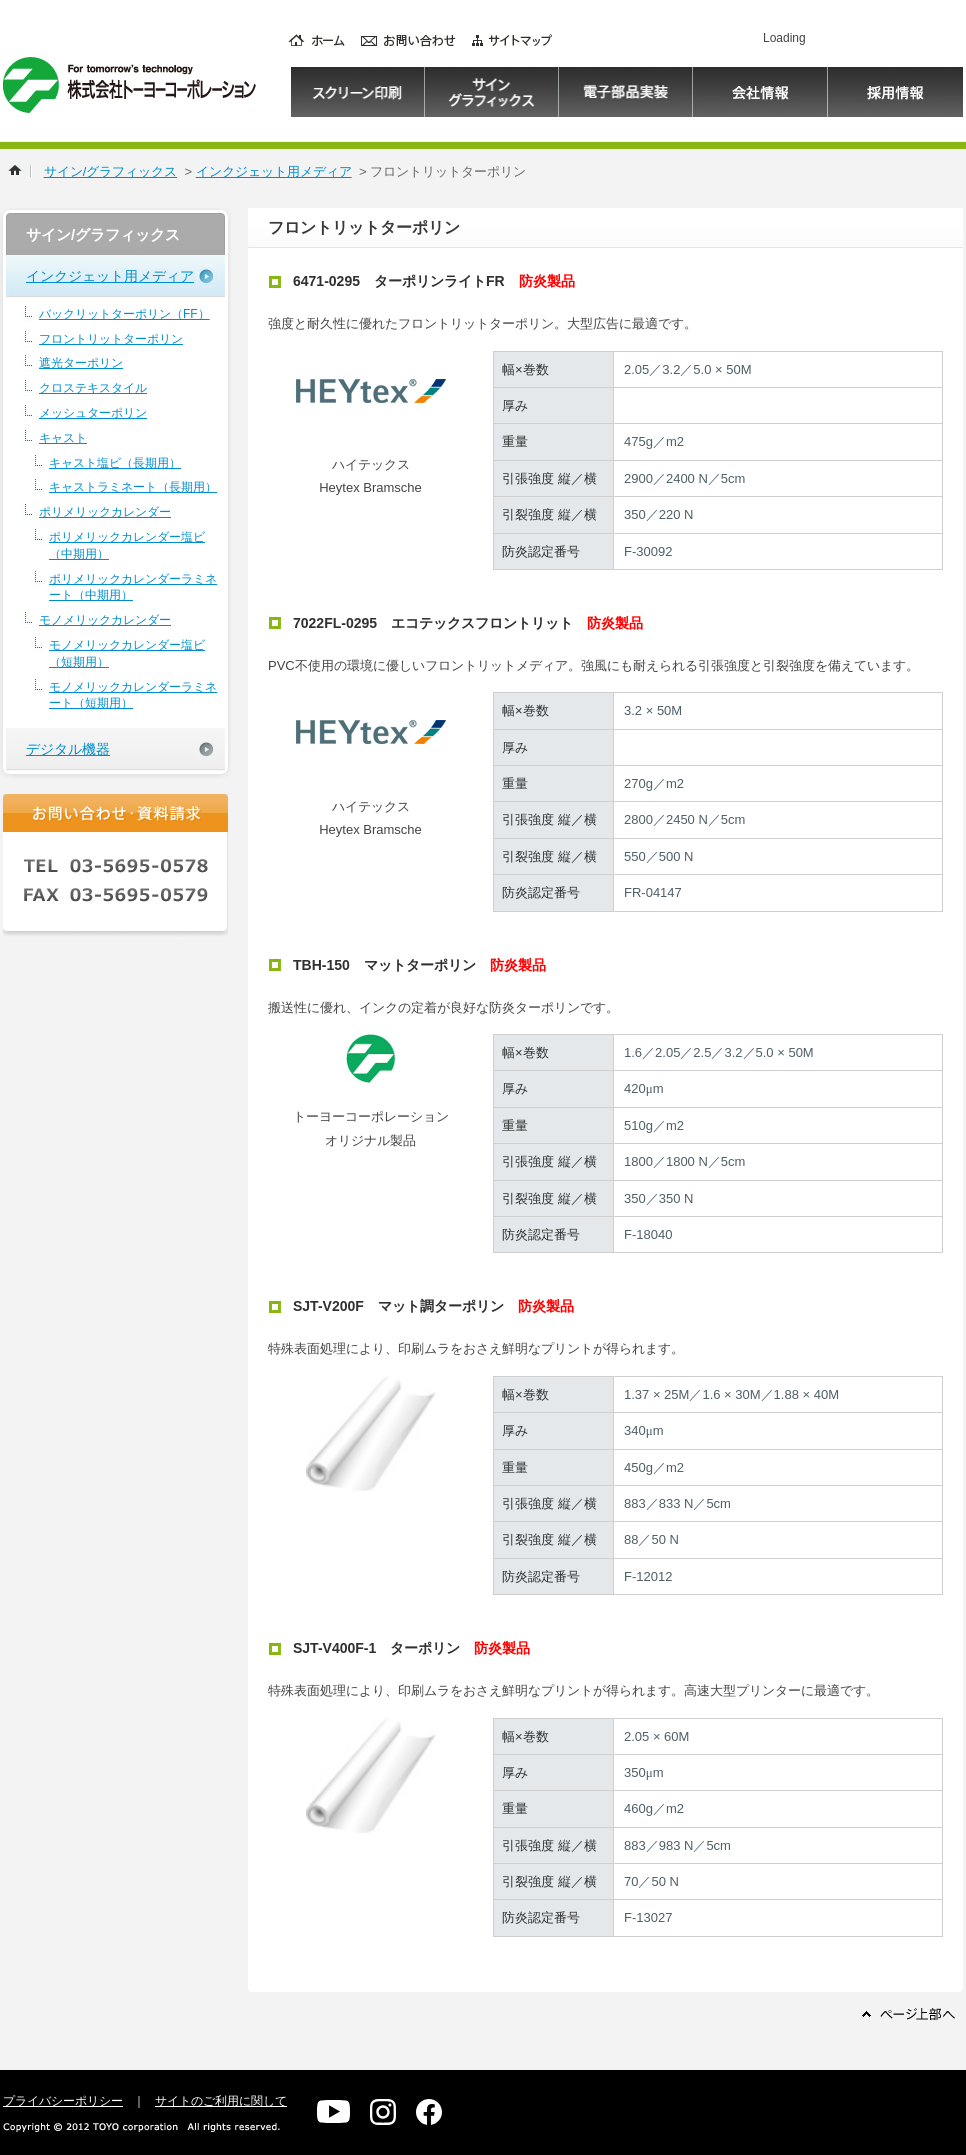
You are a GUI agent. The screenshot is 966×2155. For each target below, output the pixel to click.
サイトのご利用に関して (221, 2101)
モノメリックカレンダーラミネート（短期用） (133, 695)
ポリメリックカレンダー (105, 512)
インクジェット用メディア (274, 171)
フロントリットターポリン (111, 339)
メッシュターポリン (93, 413)
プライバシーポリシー (63, 2101)
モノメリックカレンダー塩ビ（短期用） (127, 653)
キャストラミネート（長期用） (133, 487)
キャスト (63, 438)
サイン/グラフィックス (111, 171)
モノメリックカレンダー (105, 620)
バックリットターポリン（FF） (124, 314)
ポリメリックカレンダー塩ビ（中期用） (127, 545)
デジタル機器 (68, 749)
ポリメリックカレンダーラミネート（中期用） (133, 587)
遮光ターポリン (81, 363)
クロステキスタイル (93, 388)
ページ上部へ (909, 2013)
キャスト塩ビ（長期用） (115, 463)
